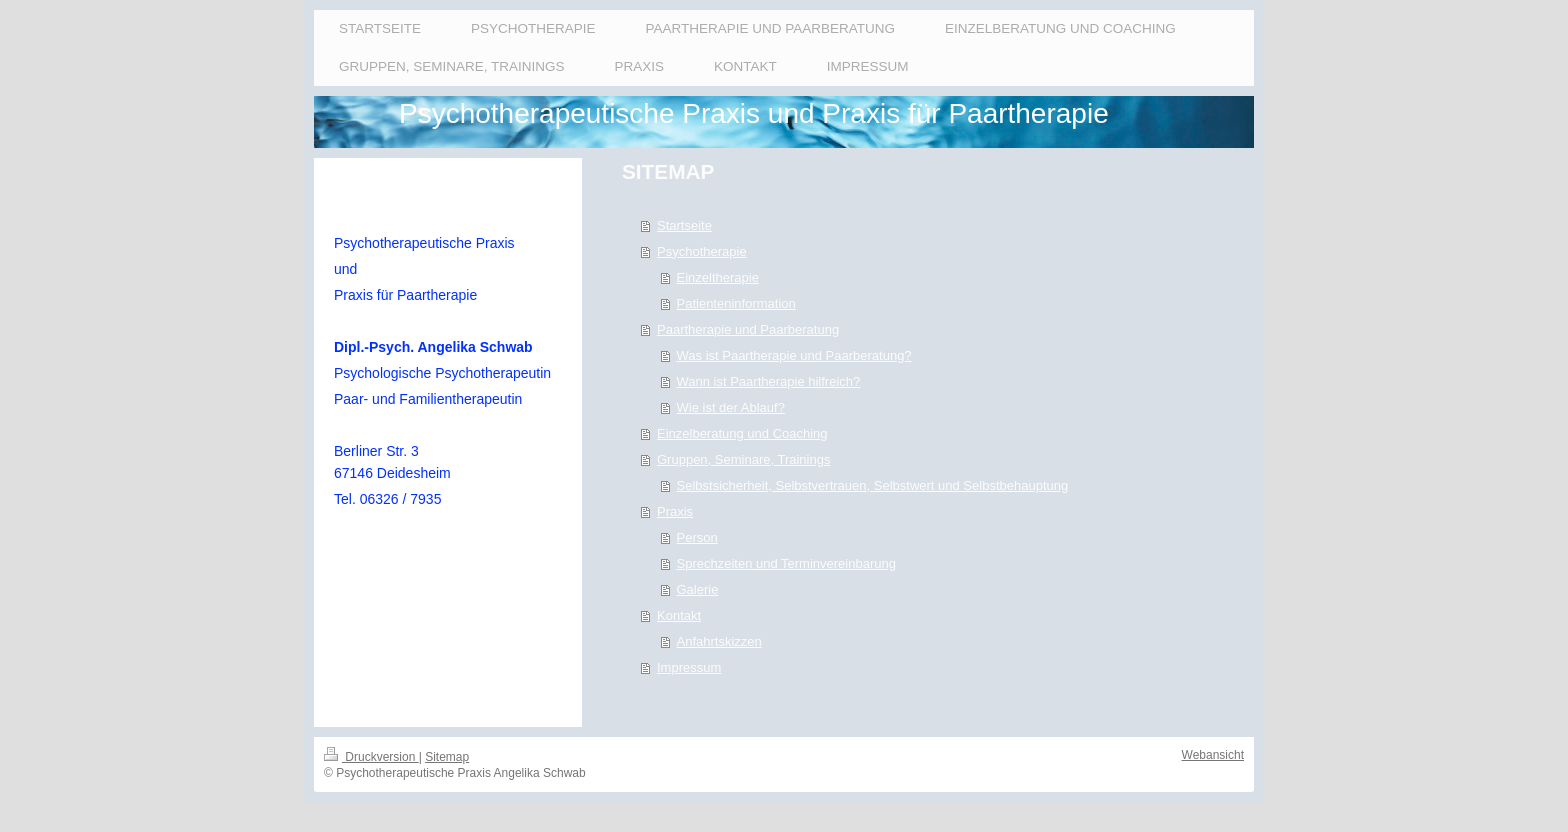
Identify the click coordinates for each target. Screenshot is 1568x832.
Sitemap (447, 757)
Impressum (689, 667)
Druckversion (371, 757)
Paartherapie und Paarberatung (748, 329)
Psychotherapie (702, 251)
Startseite (684, 225)
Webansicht (1213, 755)
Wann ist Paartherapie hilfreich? (769, 381)
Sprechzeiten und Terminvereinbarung (786, 563)
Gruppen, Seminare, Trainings (743, 459)
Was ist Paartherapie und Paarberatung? (794, 355)
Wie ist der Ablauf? (731, 407)
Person (697, 537)
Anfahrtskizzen (719, 641)
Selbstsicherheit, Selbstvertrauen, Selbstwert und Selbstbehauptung (873, 485)
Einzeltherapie (718, 277)
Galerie (698, 589)
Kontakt (679, 615)
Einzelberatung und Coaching (742, 433)
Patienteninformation (736, 303)
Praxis (675, 511)
